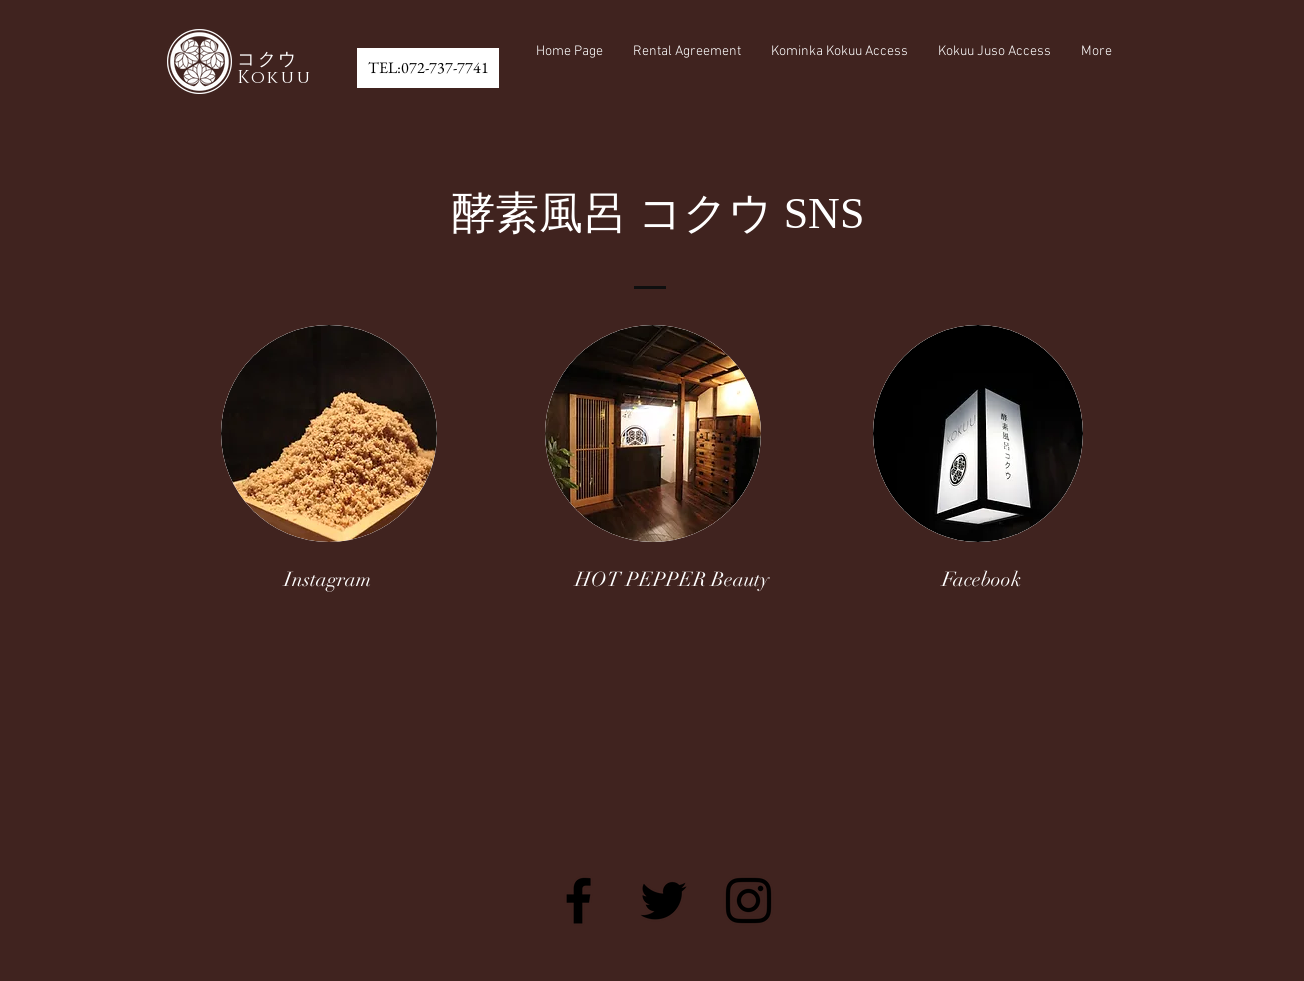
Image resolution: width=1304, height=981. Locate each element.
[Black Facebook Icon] (578, 900)
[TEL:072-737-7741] (428, 68)
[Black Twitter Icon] (663, 900)
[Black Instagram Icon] (748, 900)
